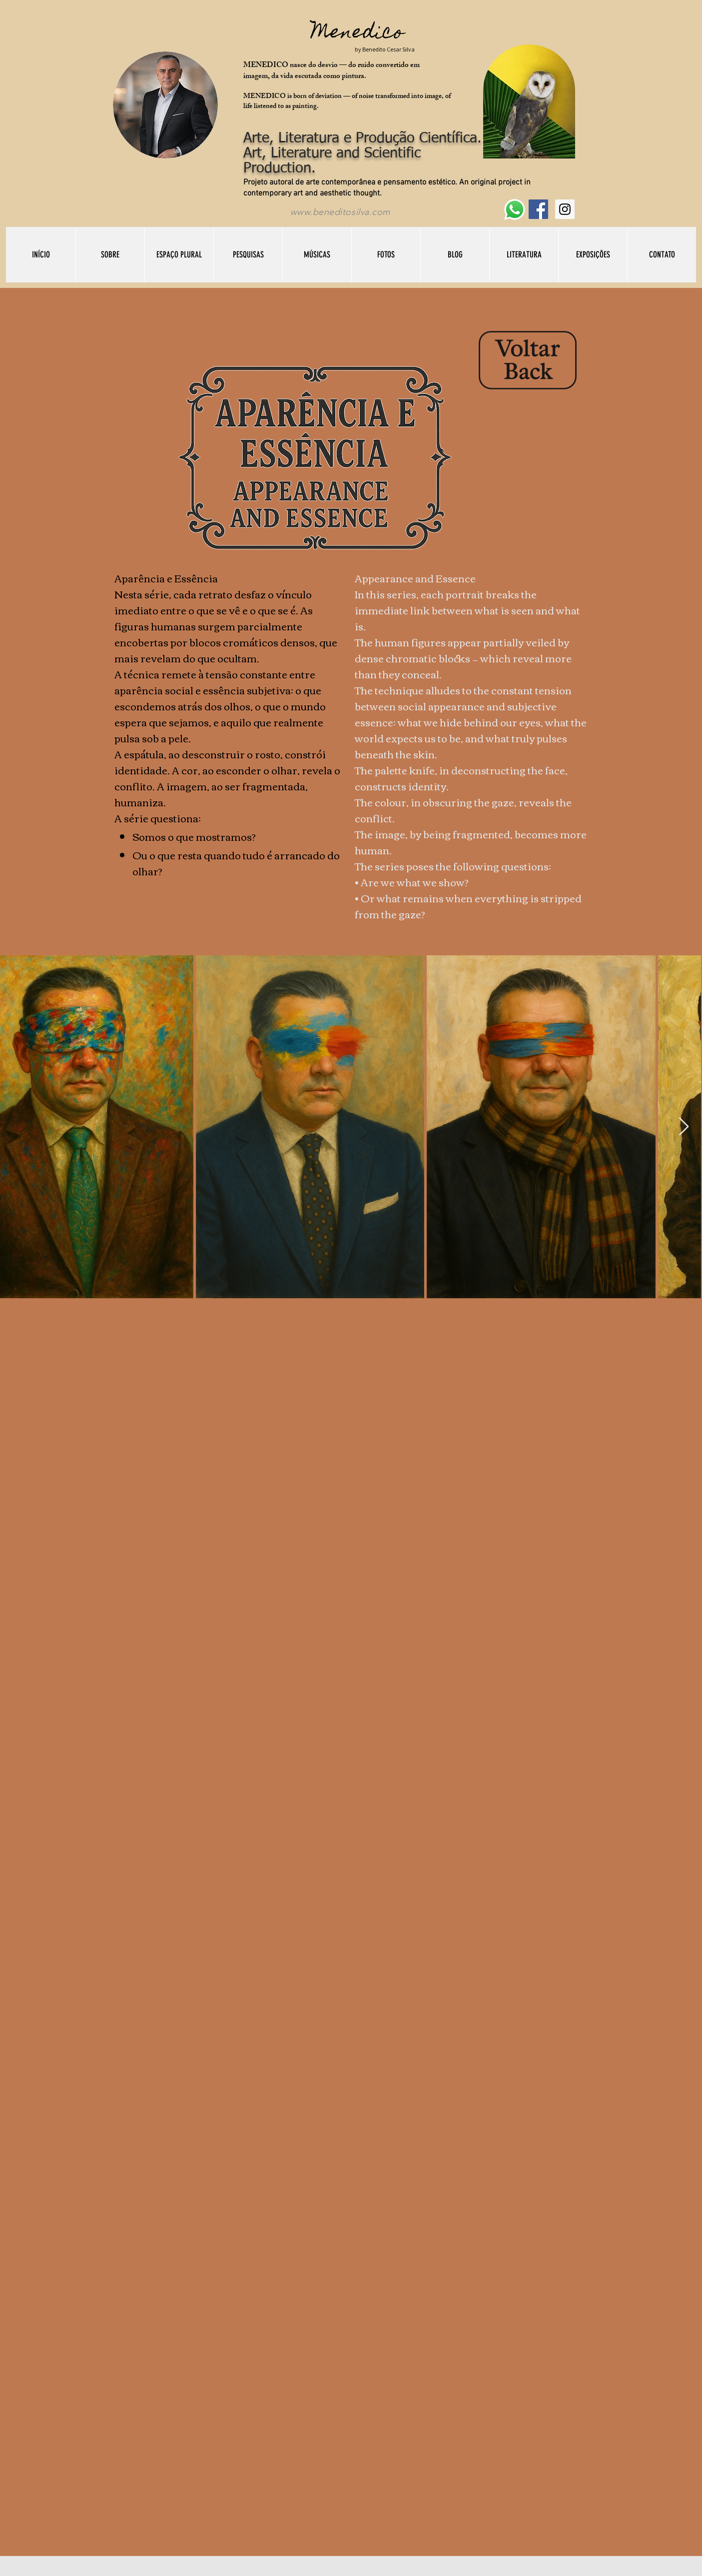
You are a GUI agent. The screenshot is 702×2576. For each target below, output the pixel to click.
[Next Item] (684, 1127)
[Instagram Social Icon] (565, 209)
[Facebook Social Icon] (538, 209)
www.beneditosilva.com (340, 211)
